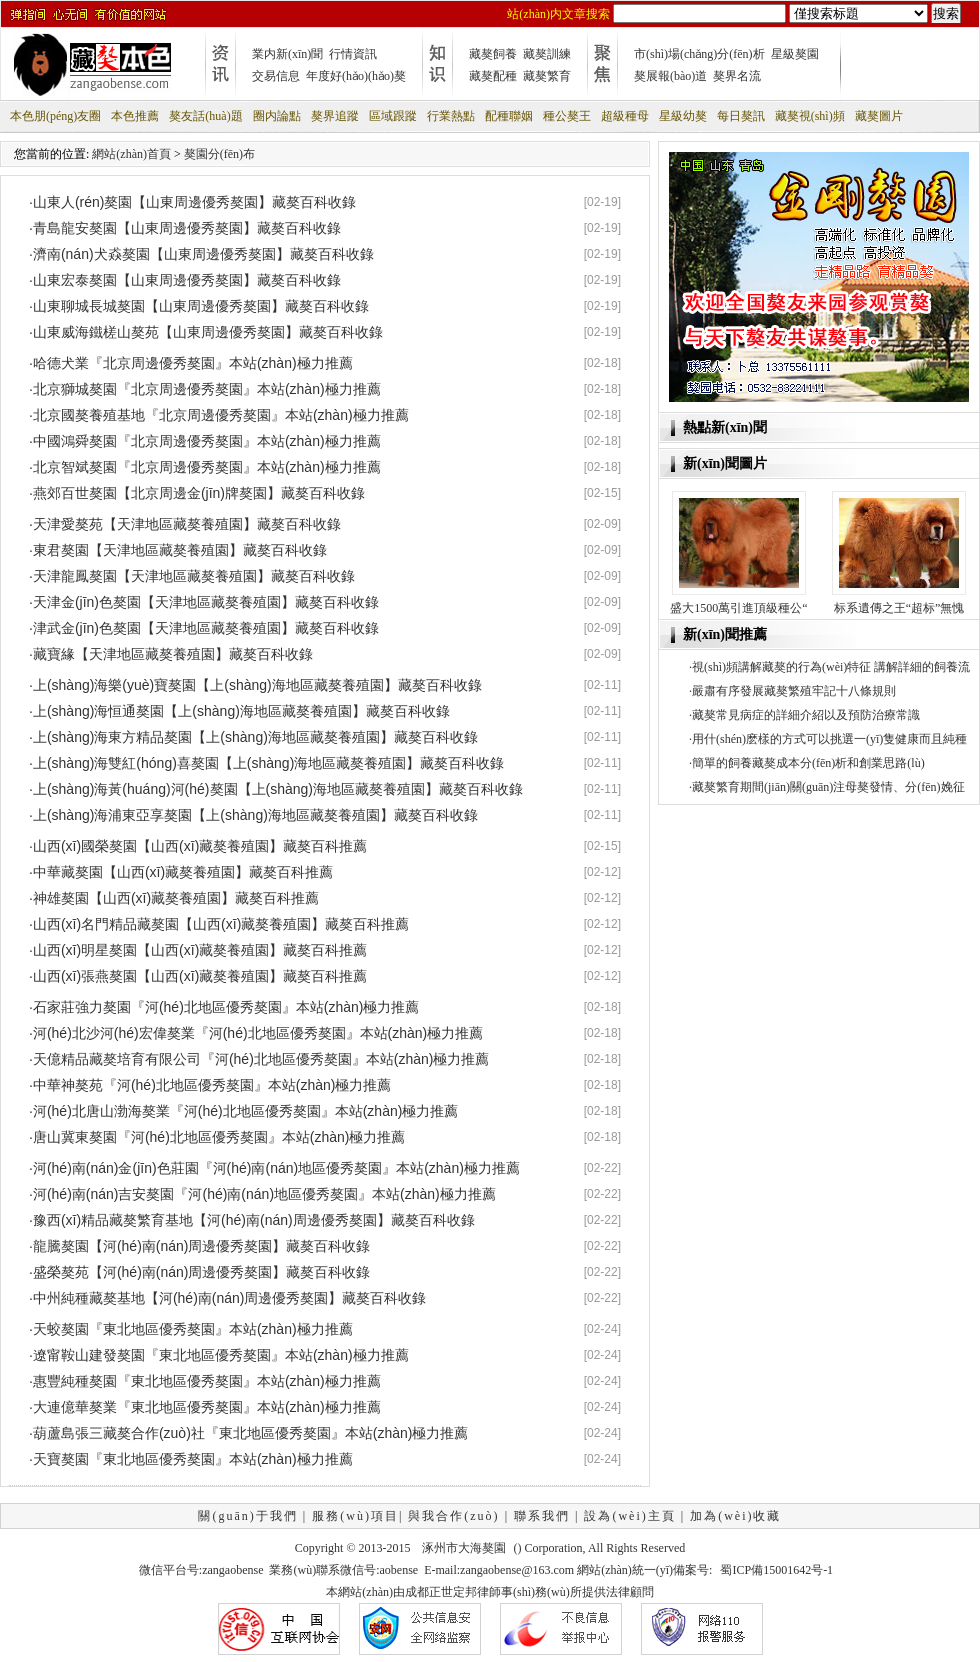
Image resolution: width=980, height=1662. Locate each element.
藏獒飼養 (493, 54)
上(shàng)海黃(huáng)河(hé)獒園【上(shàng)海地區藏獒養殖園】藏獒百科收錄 (278, 789)
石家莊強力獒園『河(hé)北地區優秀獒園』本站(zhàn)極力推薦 (226, 1007)
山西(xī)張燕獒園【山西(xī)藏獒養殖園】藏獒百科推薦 (200, 976)
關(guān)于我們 (247, 1516)
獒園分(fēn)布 (219, 154)
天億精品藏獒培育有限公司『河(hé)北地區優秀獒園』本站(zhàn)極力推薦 (261, 1059)
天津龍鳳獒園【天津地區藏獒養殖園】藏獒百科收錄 (194, 576)
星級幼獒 (683, 116)
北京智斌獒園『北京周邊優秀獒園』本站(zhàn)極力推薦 (207, 467)
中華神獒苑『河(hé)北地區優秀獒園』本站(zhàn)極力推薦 (212, 1085)
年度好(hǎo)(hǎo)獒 (356, 76)
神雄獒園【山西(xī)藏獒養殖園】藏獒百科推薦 (176, 898)
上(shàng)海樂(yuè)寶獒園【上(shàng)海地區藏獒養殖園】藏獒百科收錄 (257, 685)
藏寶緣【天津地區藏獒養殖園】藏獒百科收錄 (173, 654)
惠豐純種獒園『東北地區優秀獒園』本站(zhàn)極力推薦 (207, 1381)
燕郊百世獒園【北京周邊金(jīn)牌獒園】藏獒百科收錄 (199, 493)
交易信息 (276, 76)
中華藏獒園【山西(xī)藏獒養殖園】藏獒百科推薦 (183, 872)
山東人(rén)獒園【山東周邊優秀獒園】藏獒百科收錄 (195, 202)
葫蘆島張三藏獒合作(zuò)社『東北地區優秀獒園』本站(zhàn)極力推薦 (251, 1433)
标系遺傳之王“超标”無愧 (899, 608)
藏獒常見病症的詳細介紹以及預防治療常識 (806, 715)
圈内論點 (277, 116)
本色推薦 (135, 116)
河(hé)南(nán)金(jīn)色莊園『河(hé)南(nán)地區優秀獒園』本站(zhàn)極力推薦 (276, 1168)
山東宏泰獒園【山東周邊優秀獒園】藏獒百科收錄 (187, 280)
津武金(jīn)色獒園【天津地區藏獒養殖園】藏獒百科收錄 (206, 628)
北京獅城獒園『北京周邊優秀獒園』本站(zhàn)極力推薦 (207, 389)
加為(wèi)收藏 (735, 1516)
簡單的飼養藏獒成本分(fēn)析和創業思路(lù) (808, 763)
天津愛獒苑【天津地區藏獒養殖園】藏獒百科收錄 (187, 524)
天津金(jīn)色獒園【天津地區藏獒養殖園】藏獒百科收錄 (206, 602)
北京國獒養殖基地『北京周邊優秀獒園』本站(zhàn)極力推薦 (221, 415)
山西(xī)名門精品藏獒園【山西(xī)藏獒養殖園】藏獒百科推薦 (221, 924)
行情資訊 (353, 54)
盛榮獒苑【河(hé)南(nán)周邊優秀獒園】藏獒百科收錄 (202, 1272)
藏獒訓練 (547, 54)
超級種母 (625, 116)
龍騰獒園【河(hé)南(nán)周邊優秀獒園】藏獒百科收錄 (202, 1246)
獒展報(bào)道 (670, 76)
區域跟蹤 (393, 116)
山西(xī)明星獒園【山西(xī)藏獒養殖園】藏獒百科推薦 (200, 950)
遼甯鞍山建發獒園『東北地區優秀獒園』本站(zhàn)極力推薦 (221, 1355)
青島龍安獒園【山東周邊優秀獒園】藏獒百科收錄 (187, 228)
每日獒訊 (741, 116)
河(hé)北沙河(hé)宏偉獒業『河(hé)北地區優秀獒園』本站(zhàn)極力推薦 (258, 1033)
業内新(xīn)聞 (287, 54)
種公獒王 (567, 116)
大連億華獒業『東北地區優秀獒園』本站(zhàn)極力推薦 (207, 1407)
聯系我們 (542, 1516)
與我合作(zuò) (453, 1516)
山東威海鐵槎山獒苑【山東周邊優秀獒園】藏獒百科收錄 (208, 332)
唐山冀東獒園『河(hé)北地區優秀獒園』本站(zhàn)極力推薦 (219, 1137)
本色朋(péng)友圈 (55, 116)
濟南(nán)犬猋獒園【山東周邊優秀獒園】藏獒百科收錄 (203, 254)
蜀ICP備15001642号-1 (776, 1570)
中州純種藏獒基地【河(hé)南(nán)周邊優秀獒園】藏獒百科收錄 (230, 1298)
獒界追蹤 (335, 116)
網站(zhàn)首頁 (131, 154)
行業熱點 (451, 116)
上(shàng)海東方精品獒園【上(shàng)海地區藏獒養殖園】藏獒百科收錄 (255, 737)
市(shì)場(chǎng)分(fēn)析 (699, 54)
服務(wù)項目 (355, 1516)
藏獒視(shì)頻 (810, 116)
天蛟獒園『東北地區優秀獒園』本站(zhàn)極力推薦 (193, 1329)
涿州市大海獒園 (464, 1548)
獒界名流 (737, 76)
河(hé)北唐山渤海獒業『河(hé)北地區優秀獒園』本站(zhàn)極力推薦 (245, 1111)
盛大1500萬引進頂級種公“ (738, 608)
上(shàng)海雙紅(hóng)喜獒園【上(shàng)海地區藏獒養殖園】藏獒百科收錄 (268, 763)
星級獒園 (795, 54)
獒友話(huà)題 (205, 116)
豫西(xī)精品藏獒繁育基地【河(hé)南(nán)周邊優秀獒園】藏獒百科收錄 (254, 1220)
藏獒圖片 (879, 116)
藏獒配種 (493, 76)
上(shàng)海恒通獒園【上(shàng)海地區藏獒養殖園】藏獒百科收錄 (241, 711)
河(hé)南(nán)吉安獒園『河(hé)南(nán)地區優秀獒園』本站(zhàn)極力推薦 (264, 1194)
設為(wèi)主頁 (629, 1516)
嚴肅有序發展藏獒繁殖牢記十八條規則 (794, 691)
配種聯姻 (509, 116)
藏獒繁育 (547, 76)
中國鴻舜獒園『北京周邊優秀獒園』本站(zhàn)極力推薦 (207, 441)
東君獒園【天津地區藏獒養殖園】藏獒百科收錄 (180, 550)
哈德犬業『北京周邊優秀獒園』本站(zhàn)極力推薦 (193, 363)
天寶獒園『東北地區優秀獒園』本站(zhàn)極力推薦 (193, 1459)
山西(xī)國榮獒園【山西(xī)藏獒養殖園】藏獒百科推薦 (200, 846)
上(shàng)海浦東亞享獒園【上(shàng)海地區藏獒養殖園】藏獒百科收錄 (255, 815)
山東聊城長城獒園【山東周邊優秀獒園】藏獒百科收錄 (201, 306)
